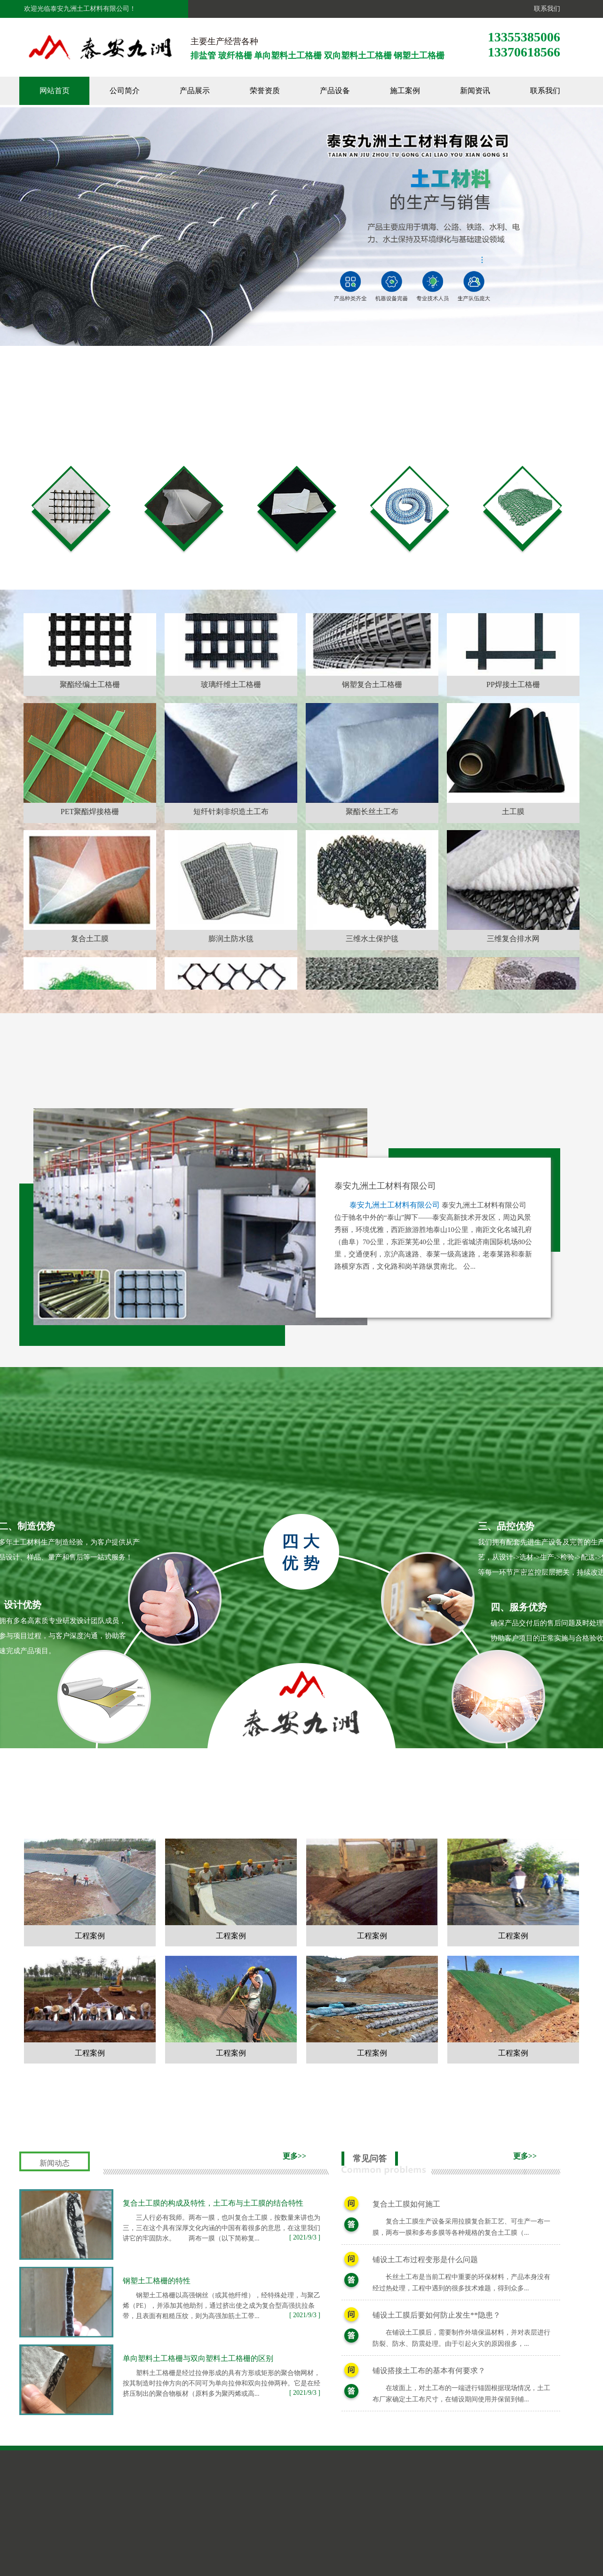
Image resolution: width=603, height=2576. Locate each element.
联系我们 (545, 8)
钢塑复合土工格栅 (372, 739)
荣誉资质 (265, 91)
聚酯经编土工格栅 (90, 739)
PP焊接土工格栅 (513, 739)
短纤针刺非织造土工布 (231, 866)
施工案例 (405, 91)
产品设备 (335, 91)
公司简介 (125, 91)
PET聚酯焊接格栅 (90, 866)
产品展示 (195, 91)
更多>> (294, 2156)
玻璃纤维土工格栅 (231, 739)
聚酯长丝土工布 (372, 866)
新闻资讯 (475, 91)
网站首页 (55, 91)
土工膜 (513, 866)
